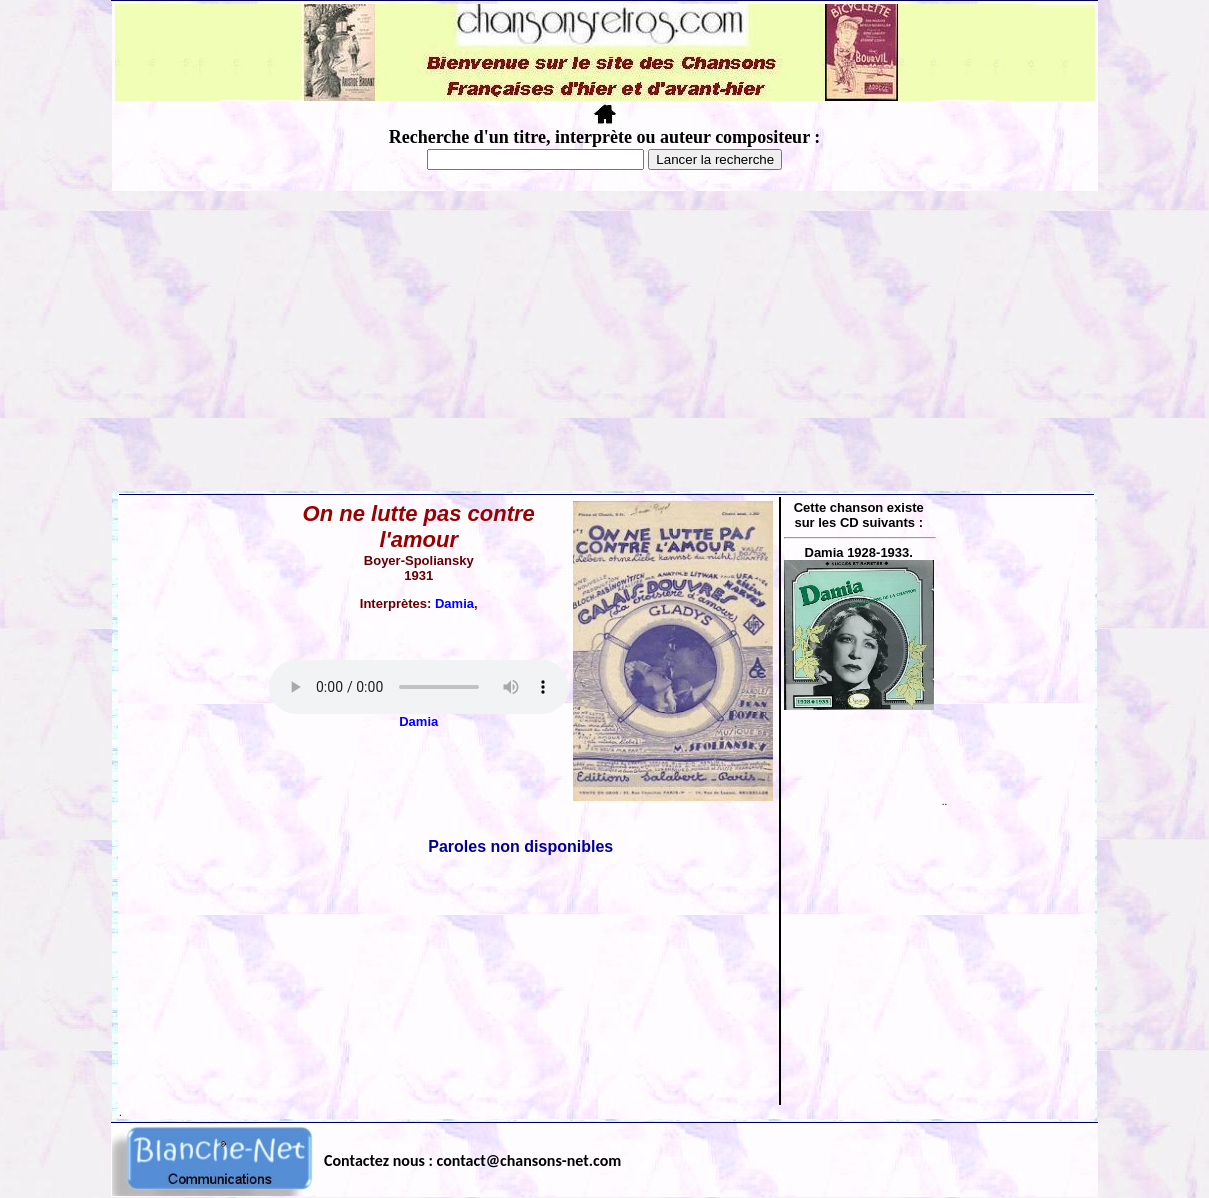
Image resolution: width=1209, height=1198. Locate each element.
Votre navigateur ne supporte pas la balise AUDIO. (419, 687)
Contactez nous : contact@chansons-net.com (472, 1160)
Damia (454, 603)
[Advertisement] (605, 341)
